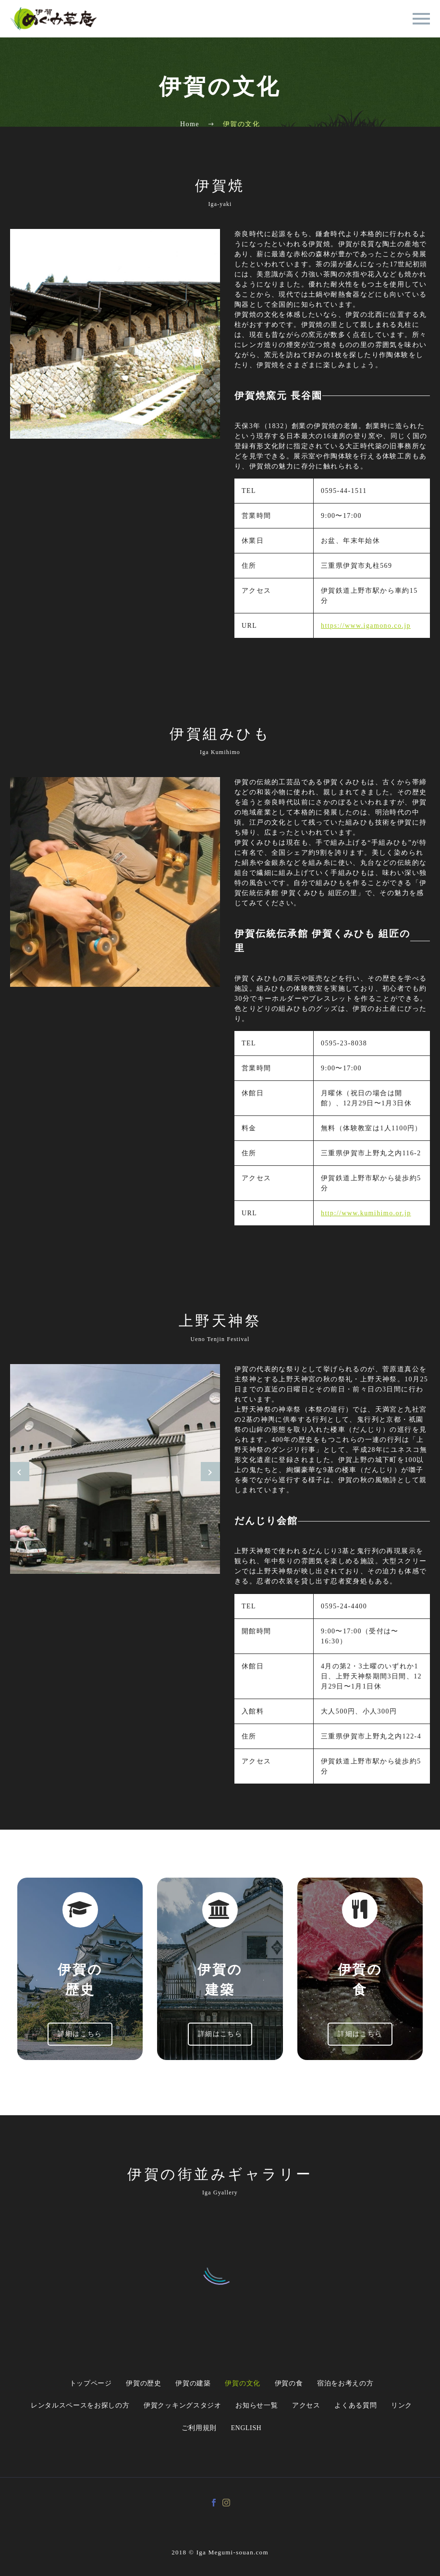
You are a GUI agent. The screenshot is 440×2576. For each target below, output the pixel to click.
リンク (411, 2407)
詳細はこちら (80, 2033)
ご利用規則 (197, 2430)
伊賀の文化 (245, 2383)
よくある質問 (362, 2407)
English (248, 2430)
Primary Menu (421, 18)
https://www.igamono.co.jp (366, 625)
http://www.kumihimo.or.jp (366, 1213)
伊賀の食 (295, 2383)
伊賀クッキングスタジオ (177, 2407)
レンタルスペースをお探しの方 (71, 2407)
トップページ (81, 2383)
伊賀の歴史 (138, 2383)
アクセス (308, 2407)
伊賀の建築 (191, 2383)
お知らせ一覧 (255, 2407)
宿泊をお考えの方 (355, 2383)
